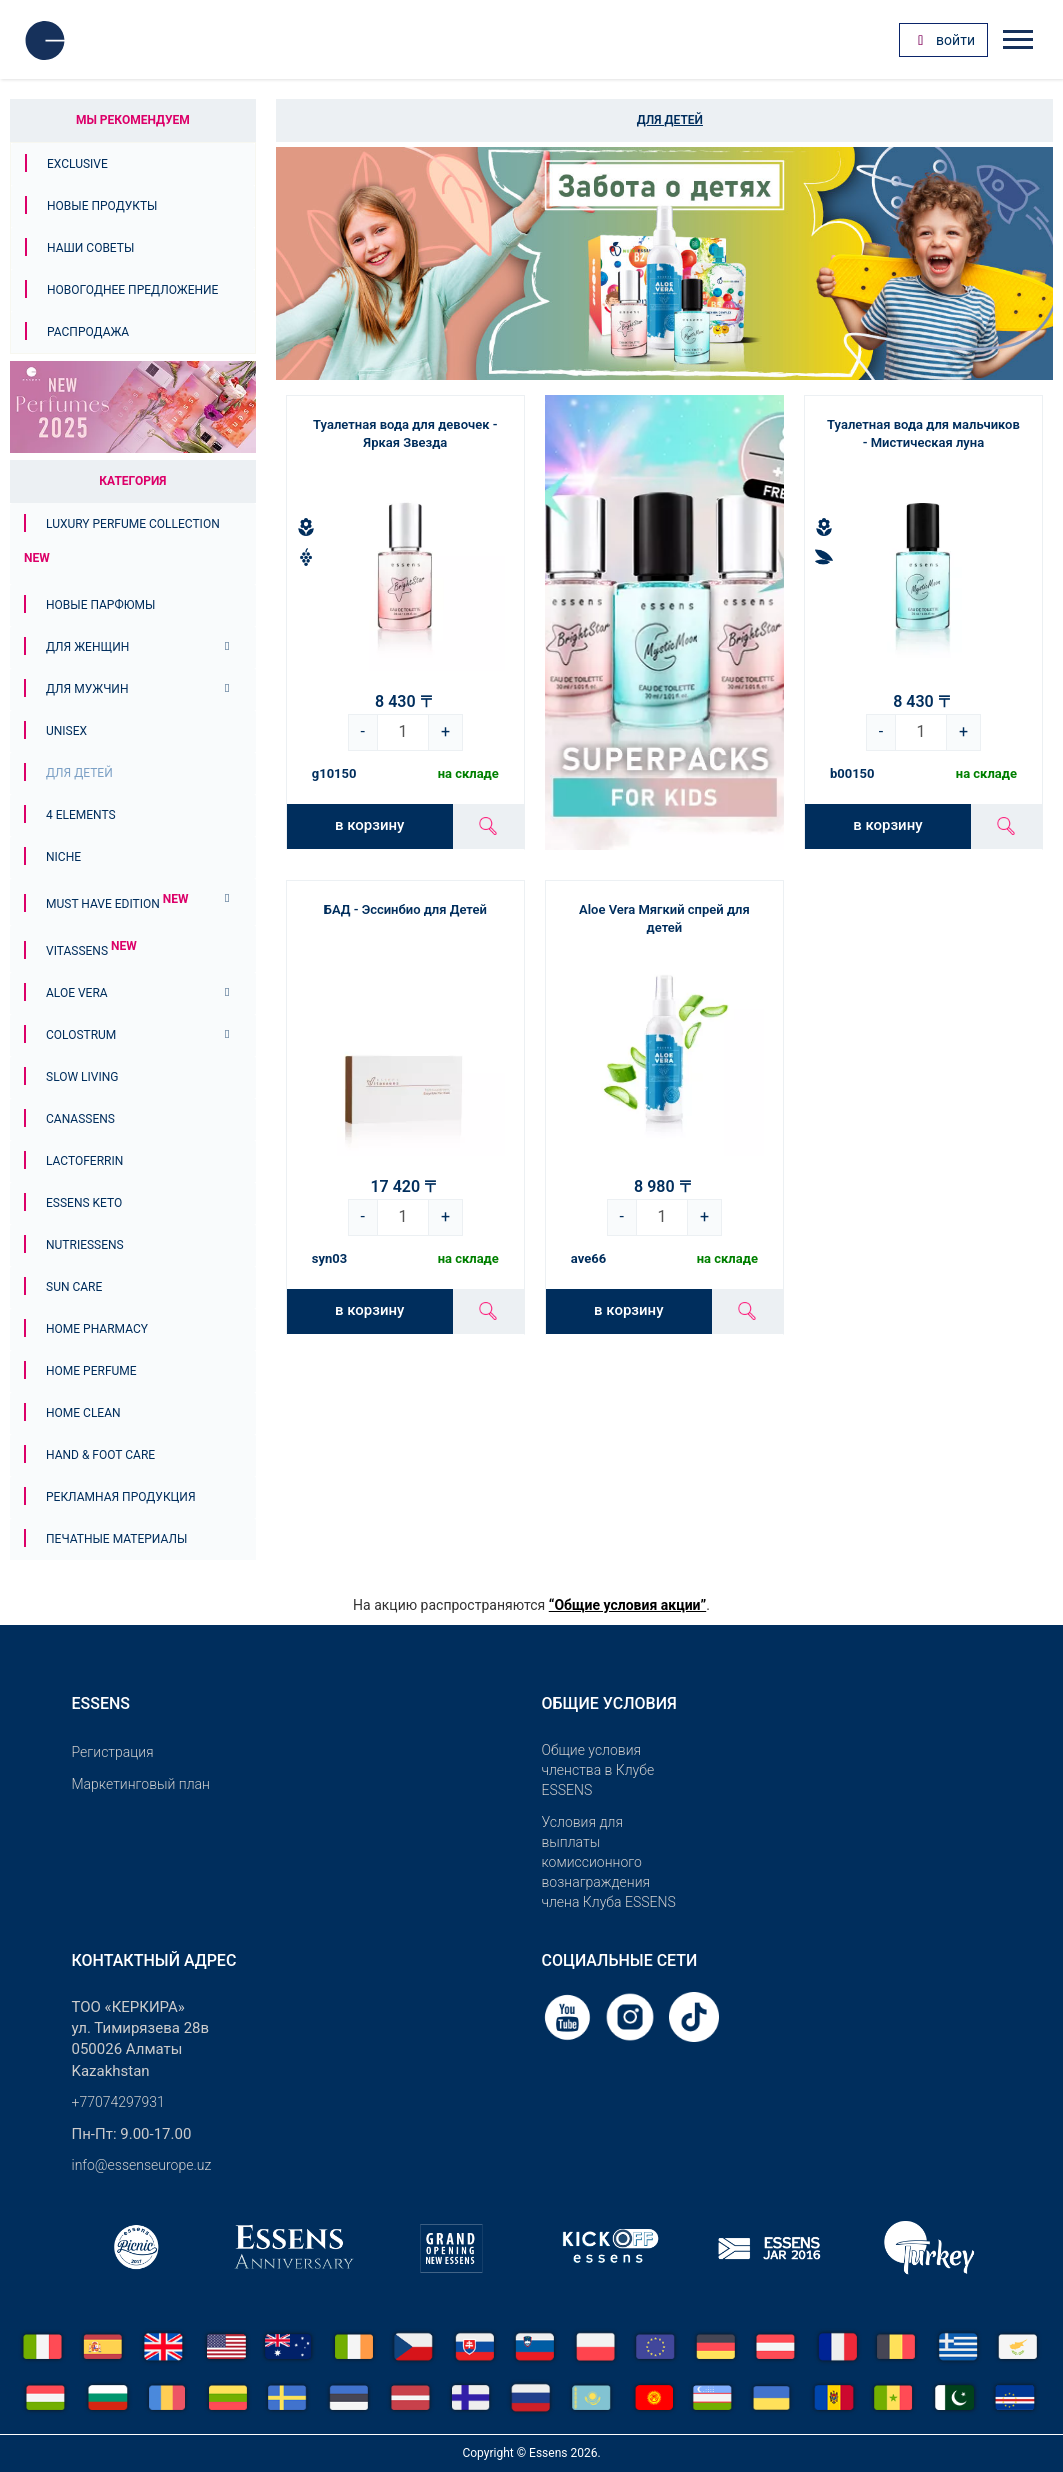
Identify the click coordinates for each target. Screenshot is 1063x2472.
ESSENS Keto (84, 1203)
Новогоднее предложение (132, 290)
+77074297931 (118, 2102)
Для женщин (87, 647)
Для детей (79, 773)
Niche (63, 857)
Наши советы (90, 248)
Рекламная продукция (121, 1497)
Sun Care (74, 1287)
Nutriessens (85, 1245)
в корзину (369, 825)
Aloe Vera (77, 993)
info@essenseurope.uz (142, 2165)
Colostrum (81, 1035)
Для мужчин (87, 689)
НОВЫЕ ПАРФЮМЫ (100, 605)
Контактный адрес (154, 1960)
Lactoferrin (84, 1161)
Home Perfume (91, 1371)
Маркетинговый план (141, 1784)
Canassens (80, 1119)
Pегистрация (113, 1752)
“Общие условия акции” (627, 1605)
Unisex (66, 731)
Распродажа (88, 332)
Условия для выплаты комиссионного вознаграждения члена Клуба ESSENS (609, 1862)
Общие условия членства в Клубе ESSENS (598, 1770)
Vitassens (91, 951)
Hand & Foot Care (100, 1455)
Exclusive (77, 164)
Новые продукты (102, 206)
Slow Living (82, 1077)
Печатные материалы (116, 1539)
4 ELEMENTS (81, 815)
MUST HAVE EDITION (117, 904)
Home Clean (83, 1413)
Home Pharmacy (97, 1329)
